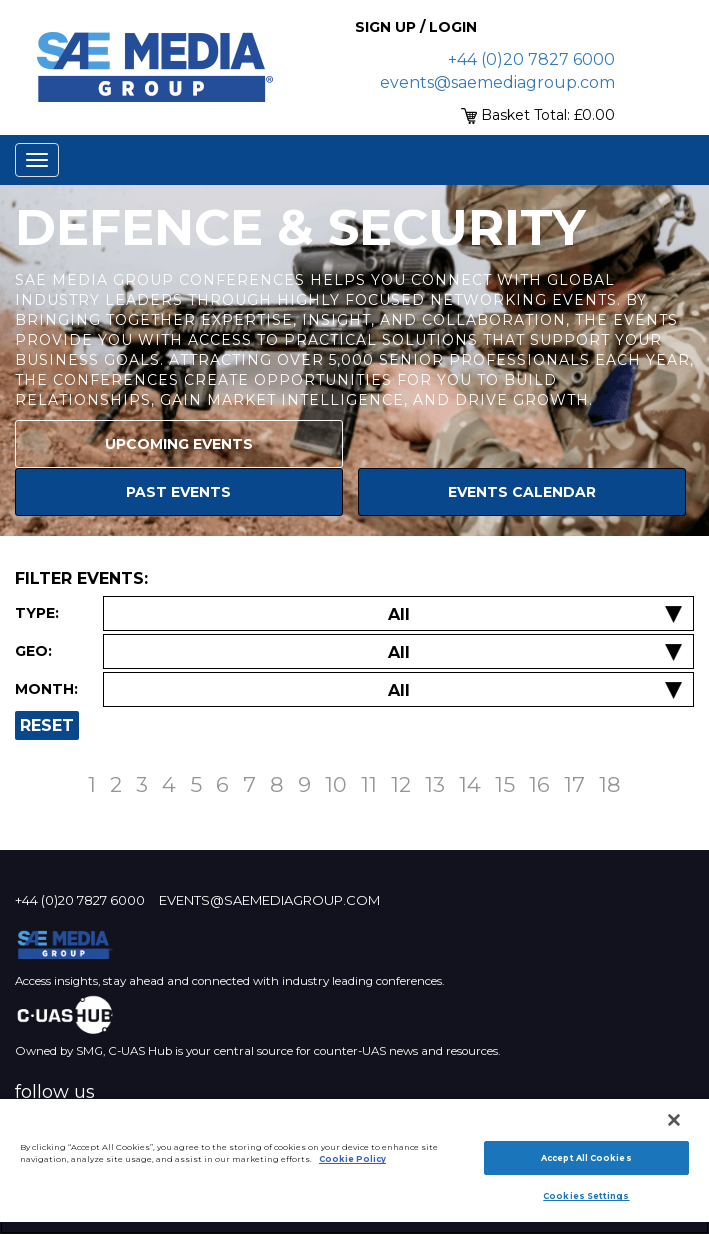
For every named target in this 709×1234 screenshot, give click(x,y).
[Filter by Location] (398, 652)
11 (369, 784)
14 (470, 784)
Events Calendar (522, 492)
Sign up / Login (416, 27)
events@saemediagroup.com (497, 82)
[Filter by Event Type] (398, 614)
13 (435, 784)
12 (401, 784)
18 (610, 784)
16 (539, 784)
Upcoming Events (179, 444)
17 (574, 784)
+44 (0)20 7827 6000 (531, 59)
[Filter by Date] (398, 690)
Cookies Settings (586, 1196)
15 (505, 784)
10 (336, 784)
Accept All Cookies (586, 1158)
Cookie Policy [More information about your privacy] (352, 1159)
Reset (47, 725)
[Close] (674, 1120)
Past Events (178, 492)
